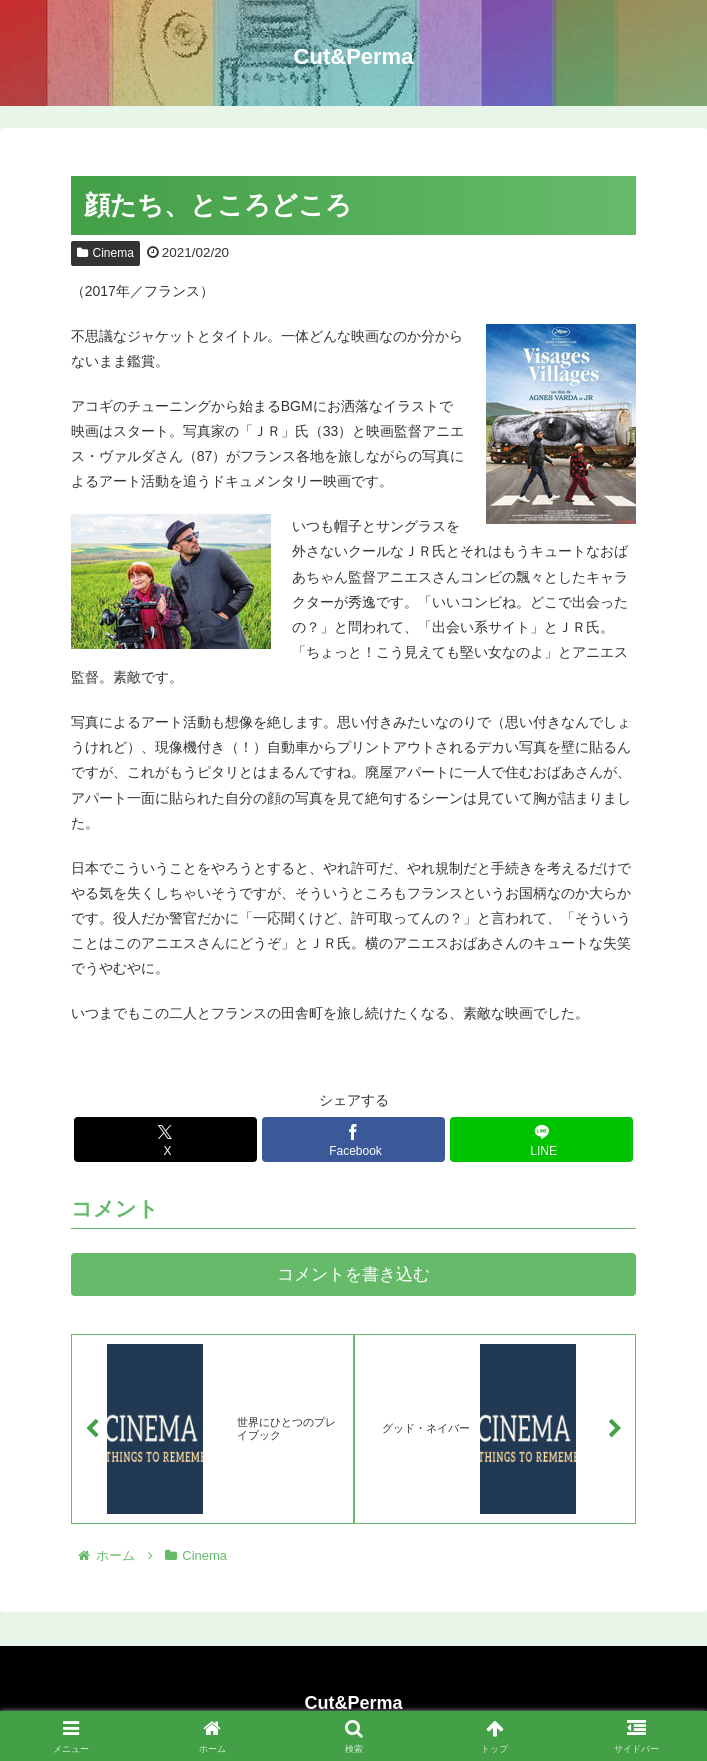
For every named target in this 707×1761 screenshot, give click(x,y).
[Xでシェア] (166, 1139)
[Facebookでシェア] (354, 1139)
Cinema (105, 253)
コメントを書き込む (353, 1274)
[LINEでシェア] (542, 1139)
